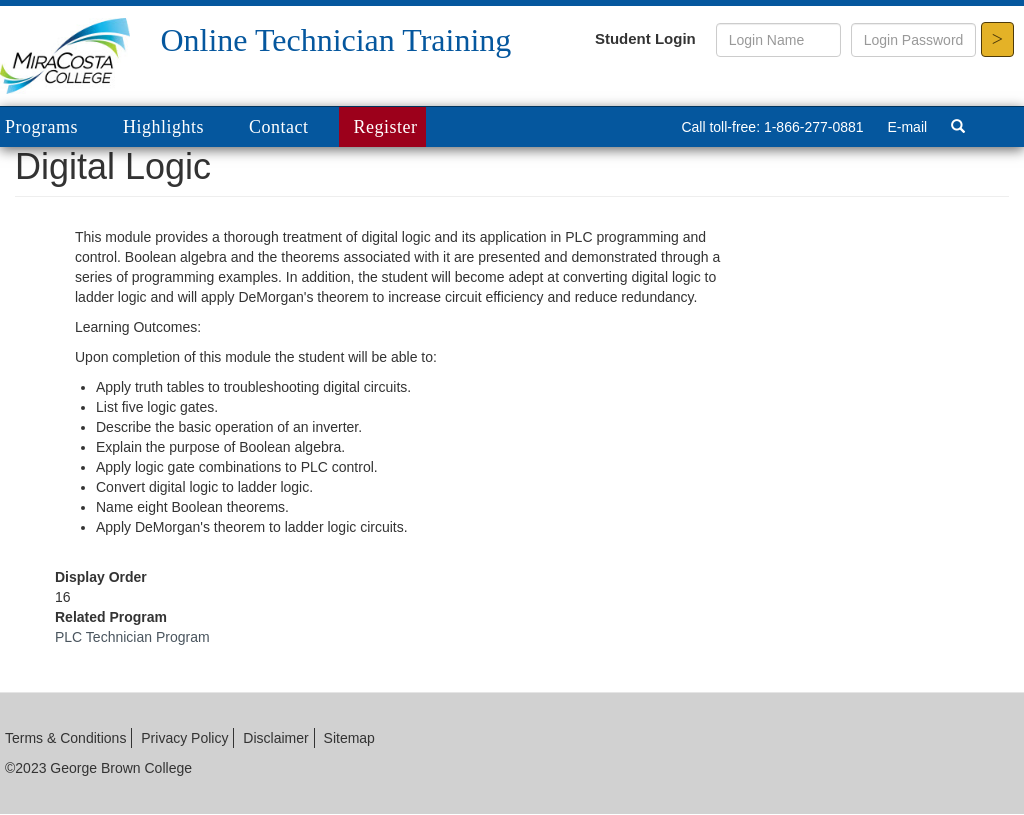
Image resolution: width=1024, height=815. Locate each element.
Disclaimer (275, 738)
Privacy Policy (184, 738)
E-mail (907, 127)
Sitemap (349, 738)
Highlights (163, 127)
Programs (56, 128)
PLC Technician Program (132, 637)
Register (386, 127)
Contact (279, 127)
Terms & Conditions (65, 738)
